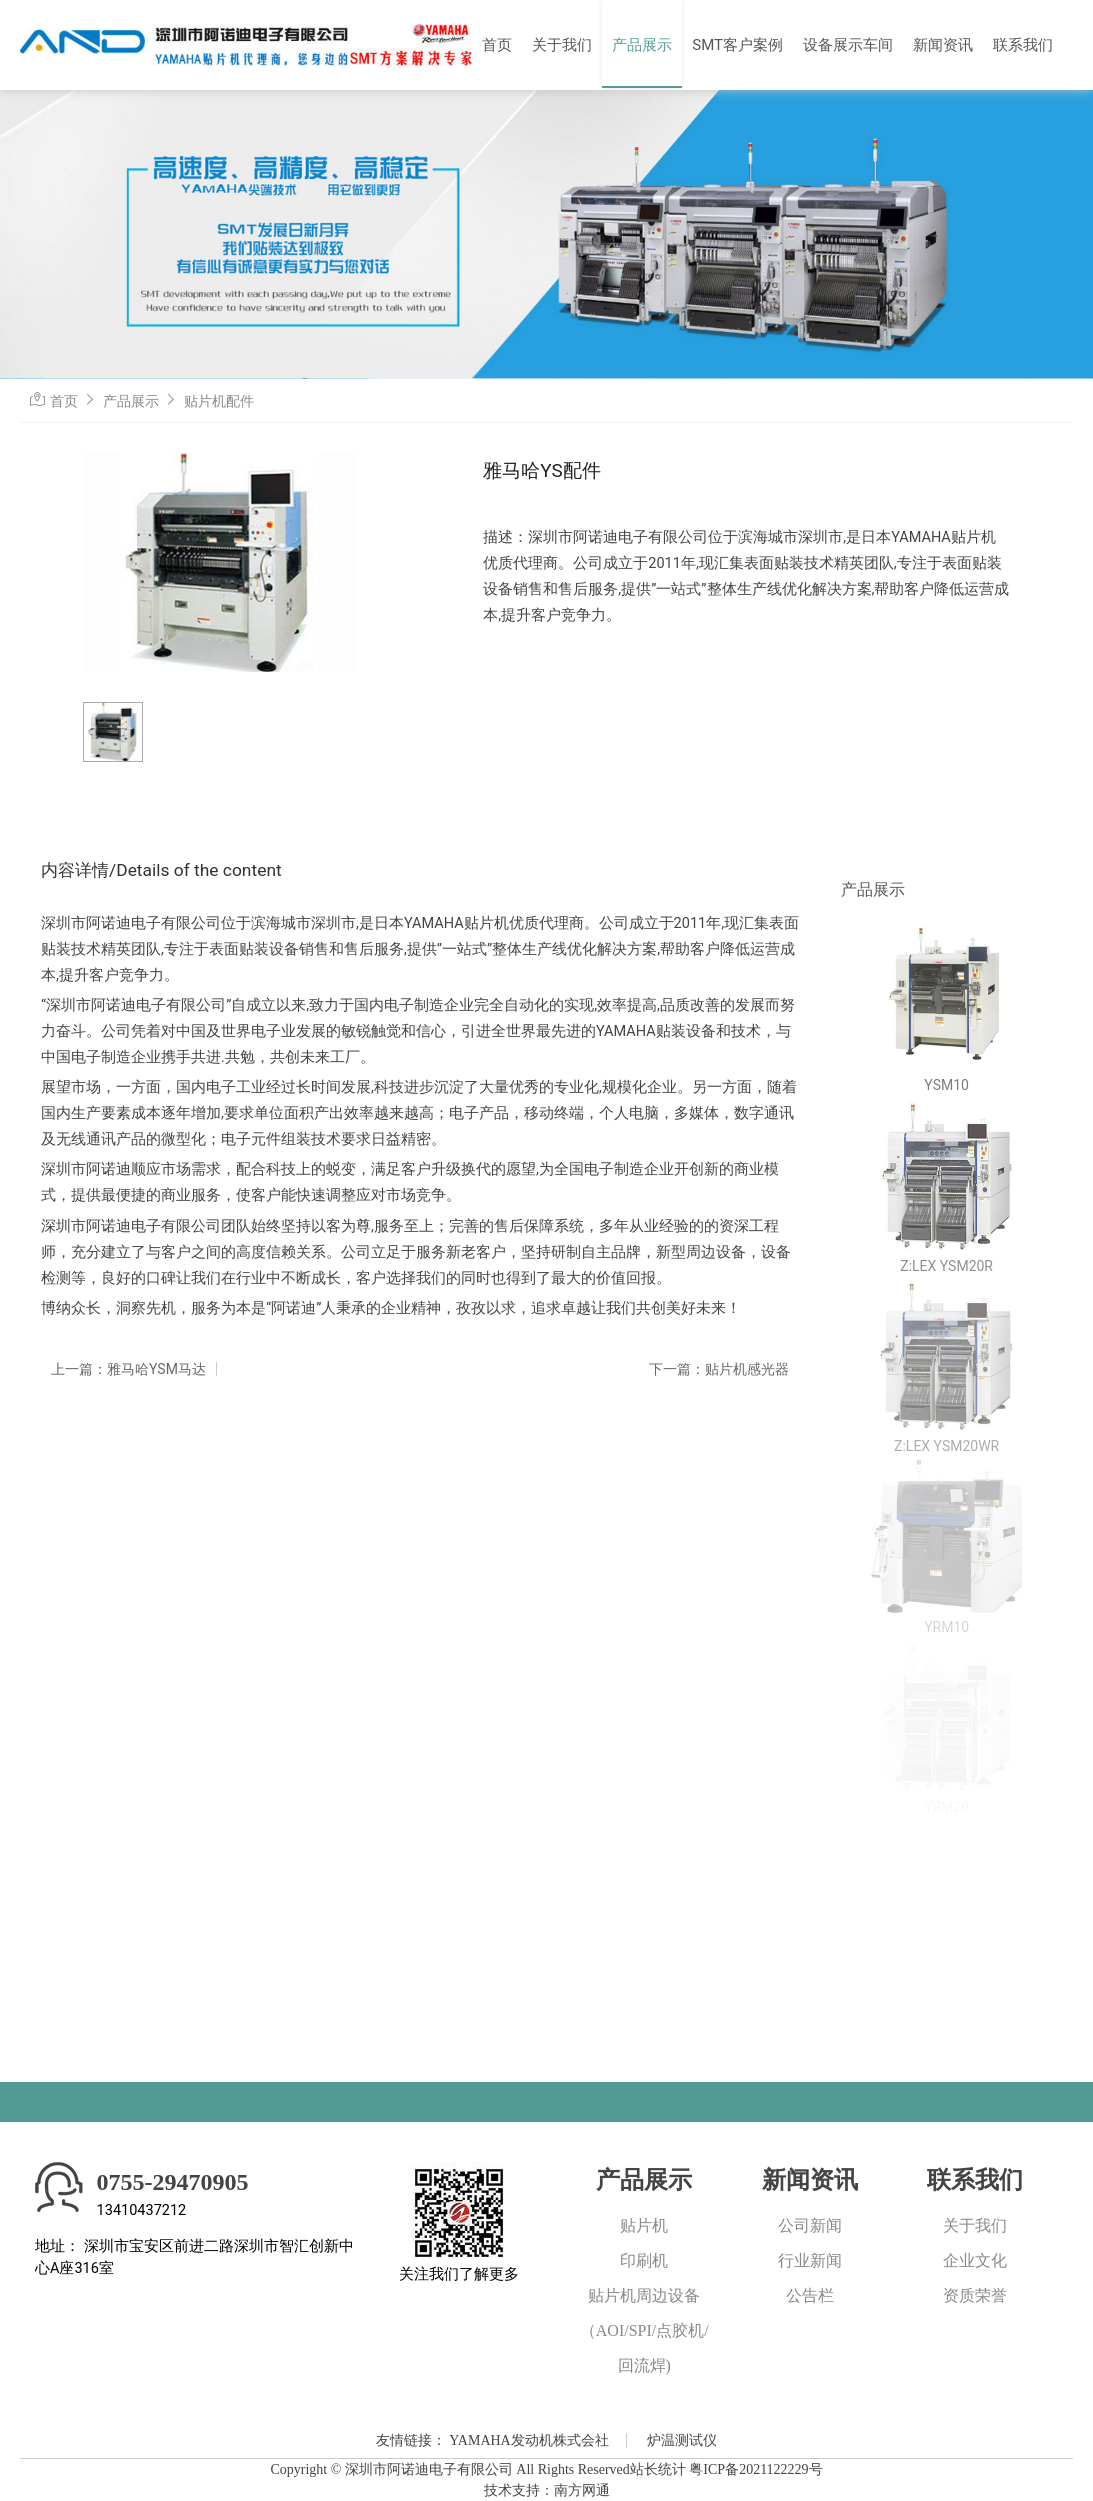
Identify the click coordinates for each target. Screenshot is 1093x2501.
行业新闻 (810, 2260)
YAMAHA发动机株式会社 (528, 2440)
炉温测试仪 (682, 2440)
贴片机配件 (219, 401)
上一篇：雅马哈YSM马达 (128, 1369)
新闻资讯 (943, 45)
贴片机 (644, 2225)
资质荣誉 (975, 2295)
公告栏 (810, 2295)
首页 (497, 45)
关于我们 (562, 45)
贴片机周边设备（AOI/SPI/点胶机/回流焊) (644, 2330)
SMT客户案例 (737, 45)
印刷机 (644, 2260)
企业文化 (975, 2260)
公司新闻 (810, 2225)
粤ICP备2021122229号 (755, 2469)
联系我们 (1023, 45)
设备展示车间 (848, 45)
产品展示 (642, 45)
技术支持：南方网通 (547, 2490)
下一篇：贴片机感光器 (719, 1369)
